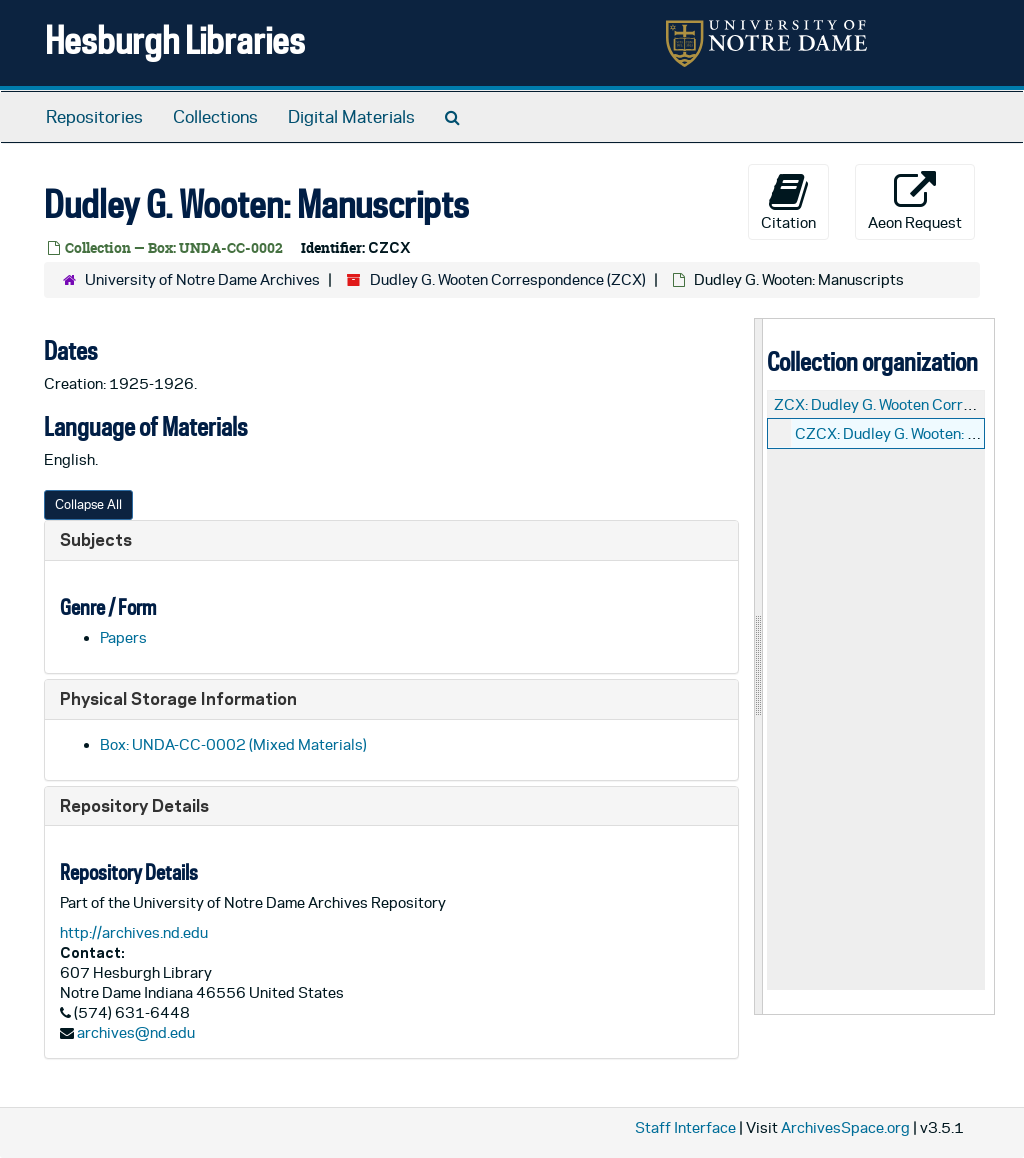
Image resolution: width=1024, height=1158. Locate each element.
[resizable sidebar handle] (759, 666)
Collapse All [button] (88, 504)
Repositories (94, 117)
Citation (788, 201)
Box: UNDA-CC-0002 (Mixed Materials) (233, 744)
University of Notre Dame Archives (202, 279)
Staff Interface (685, 1127)
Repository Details (134, 805)
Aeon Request (915, 201)
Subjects (96, 539)
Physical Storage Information (178, 698)
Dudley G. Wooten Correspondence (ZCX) (508, 279)
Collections (215, 117)
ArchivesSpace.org (845, 1127)
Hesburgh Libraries (175, 39)
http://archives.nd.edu (134, 932)
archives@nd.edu (136, 1032)
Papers (123, 637)
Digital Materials (351, 117)
